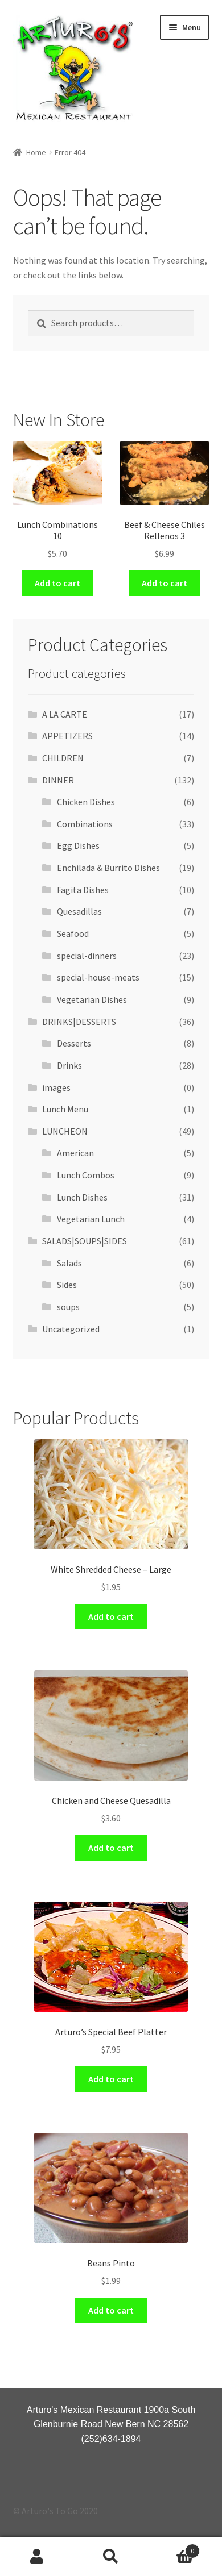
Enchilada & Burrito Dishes (108, 867)
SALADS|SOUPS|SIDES (84, 1241)
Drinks (69, 1065)
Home (36, 152)
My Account (37, 2556)
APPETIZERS (67, 735)
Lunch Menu (65, 1109)
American (75, 1152)
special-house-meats (98, 977)
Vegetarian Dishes (92, 999)
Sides (67, 1284)
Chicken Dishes (86, 801)
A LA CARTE (64, 714)
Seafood (73, 933)
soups (68, 1306)
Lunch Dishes (82, 1197)
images (56, 1087)
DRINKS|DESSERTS (79, 1021)
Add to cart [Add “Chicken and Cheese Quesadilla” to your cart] (111, 1847)
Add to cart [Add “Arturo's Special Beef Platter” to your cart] (111, 2079)
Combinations (85, 824)
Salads (69, 1263)
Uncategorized (71, 1329)
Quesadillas (79, 911)
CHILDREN (63, 758)
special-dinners (87, 955)
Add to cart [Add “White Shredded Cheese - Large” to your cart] (111, 1616)
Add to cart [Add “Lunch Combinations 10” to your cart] (57, 583)
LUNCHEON (65, 1131)
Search (111, 2556)
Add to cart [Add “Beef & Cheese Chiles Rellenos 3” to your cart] (164, 583)
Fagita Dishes (83, 889)
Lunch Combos (85, 1175)
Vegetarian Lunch (91, 1218)
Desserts (74, 1043)
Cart (174, 2548)
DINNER (58, 780)
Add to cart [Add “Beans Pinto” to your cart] (111, 2310)
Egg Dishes (78, 845)
